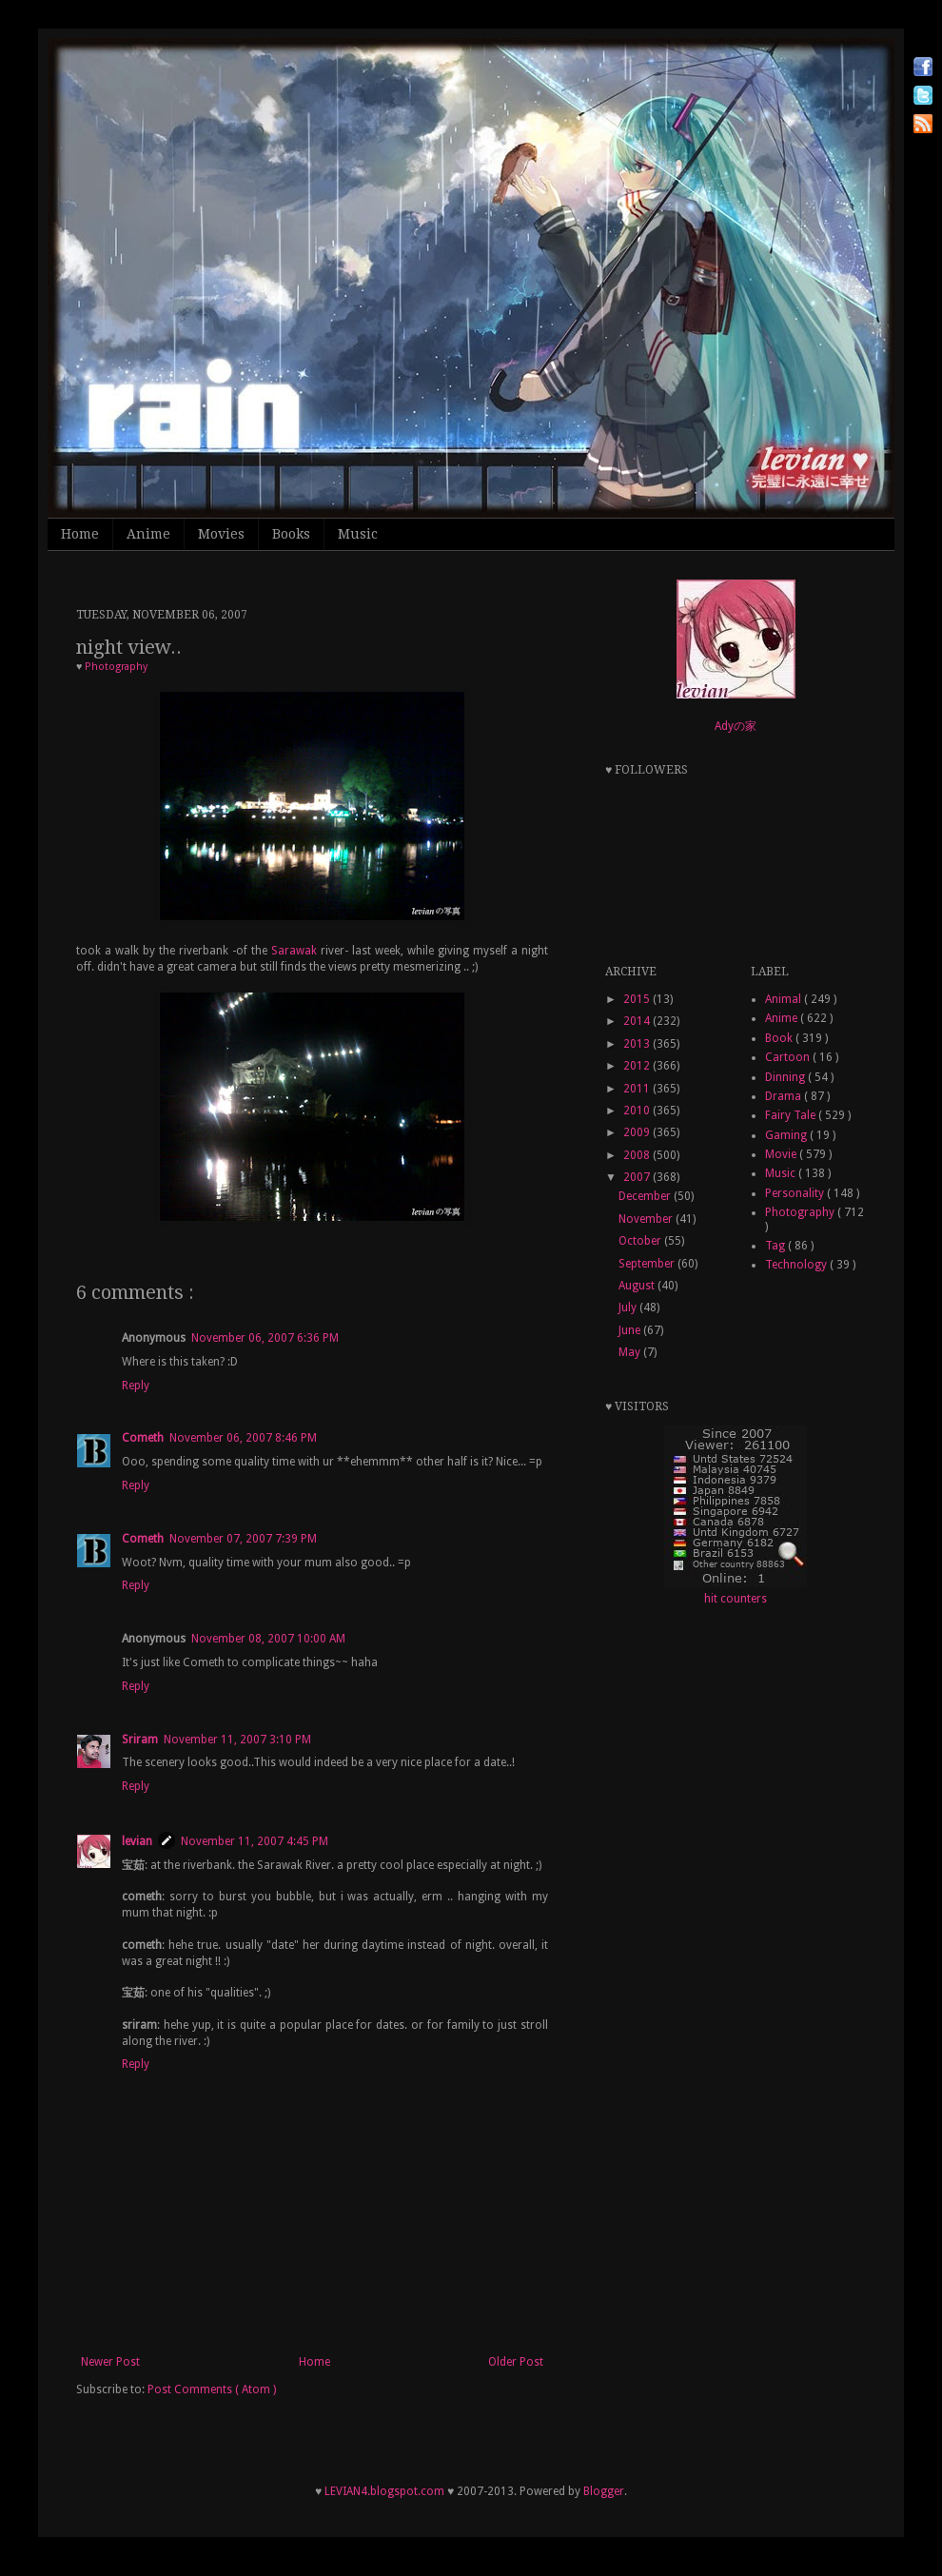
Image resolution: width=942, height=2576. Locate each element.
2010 (638, 1110)
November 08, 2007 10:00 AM (268, 1638)
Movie (782, 1154)
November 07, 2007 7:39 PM (243, 1538)
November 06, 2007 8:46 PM (243, 1438)
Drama (784, 1096)
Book (780, 1038)
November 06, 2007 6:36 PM (265, 1338)
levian (137, 1841)
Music (358, 533)
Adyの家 (735, 726)
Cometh (143, 1438)
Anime (148, 533)
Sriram (140, 1739)
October (641, 1241)
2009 (638, 1132)
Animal (784, 999)
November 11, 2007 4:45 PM (254, 1841)
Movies (221, 533)
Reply (135, 1385)
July (628, 1307)
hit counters (735, 1598)
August (637, 1285)
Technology (797, 1264)
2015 (638, 999)
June (630, 1330)
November (647, 1219)
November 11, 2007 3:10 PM (237, 1739)
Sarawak (294, 950)
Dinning (786, 1077)
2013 (638, 1044)
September (647, 1263)
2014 (638, 1021)
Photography (116, 666)
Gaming (787, 1135)
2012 (638, 1065)
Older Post (515, 2362)
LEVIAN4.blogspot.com (384, 2491)
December (646, 1196)
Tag (776, 1245)
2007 (638, 1177)
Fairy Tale (791, 1115)
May (630, 1352)
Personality (796, 1193)
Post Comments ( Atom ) (211, 2389)
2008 (638, 1155)
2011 (638, 1088)
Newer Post (110, 2362)
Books (291, 533)
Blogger (603, 2491)
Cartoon (789, 1057)
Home (80, 533)
